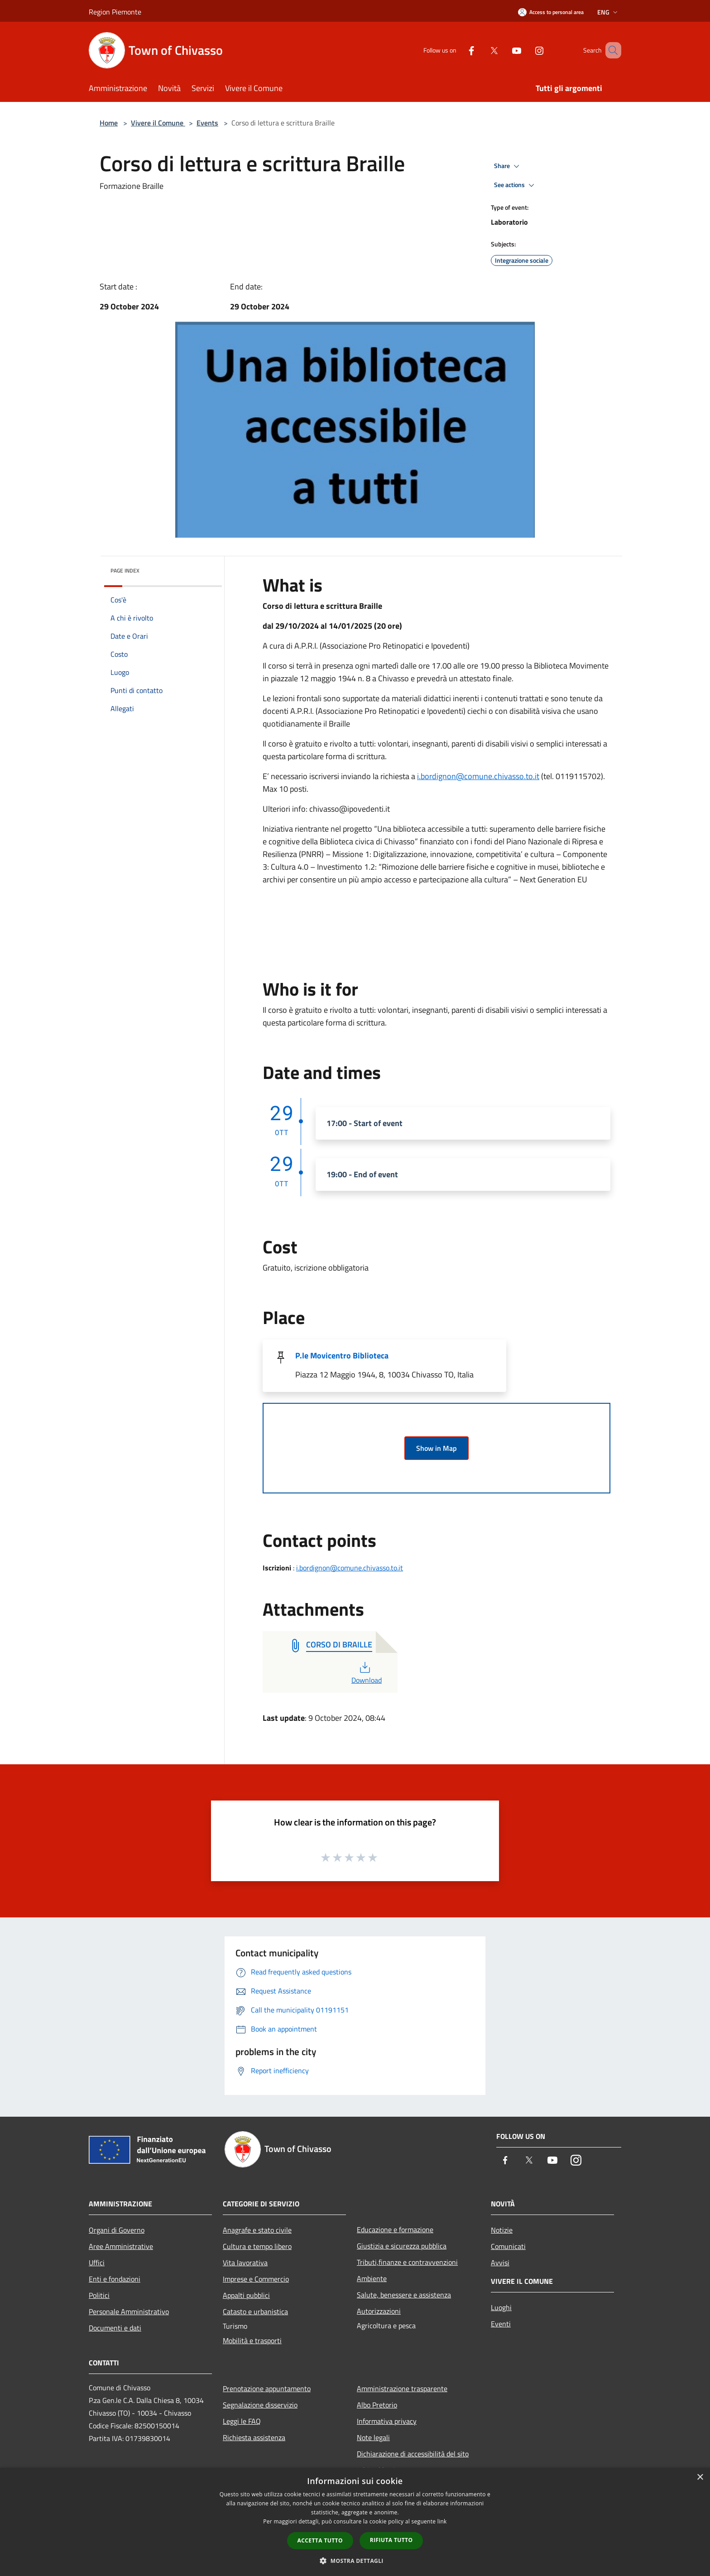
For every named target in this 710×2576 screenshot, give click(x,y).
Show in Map (436, 1448)
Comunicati (508, 2246)
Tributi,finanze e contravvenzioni (407, 2262)
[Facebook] (458, 50)
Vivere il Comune (158, 122)
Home (109, 122)
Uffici (97, 2262)
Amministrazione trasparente (402, 2388)
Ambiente (372, 2278)
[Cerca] (610, 50)
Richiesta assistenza (254, 2437)
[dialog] (355, 2522)
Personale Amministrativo (129, 2311)
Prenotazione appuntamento (267, 2388)
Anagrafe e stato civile (257, 2230)
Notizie (502, 2230)
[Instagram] (526, 50)
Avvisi (500, 2262)
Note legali (373, 2437)
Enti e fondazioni (114, 2278)
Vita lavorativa (245, 2262)
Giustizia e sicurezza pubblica (401, 2245)
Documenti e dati (115, 2327)
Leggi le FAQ (242, 2421)
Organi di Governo (116, 2230)
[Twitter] (481, 50)
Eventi (501, 2323)
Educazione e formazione (395, 2229)
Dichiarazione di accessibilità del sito (413, 2453)
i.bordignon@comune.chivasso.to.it (478, 776)
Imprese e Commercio (256, 2278)
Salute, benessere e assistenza (404, 2294)
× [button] (699, 2477)
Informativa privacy (387, 2421)
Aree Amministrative (121, 2246)
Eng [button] (608, 12)
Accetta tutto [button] (320, 2540)
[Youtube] (503, 50)
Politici (99, 2295)
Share (508, 166)
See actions (515, 185)
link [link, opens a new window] (442, 2521)
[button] (355, 2560)
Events (207, 122)
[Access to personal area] (550, 12)
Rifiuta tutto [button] (391, 2540)
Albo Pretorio (377, 2404)
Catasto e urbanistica (255, 2311)
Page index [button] (124, 570)
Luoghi (501, 2307)
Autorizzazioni (379, 2311)
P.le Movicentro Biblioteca (342, 1355)
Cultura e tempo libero (257, 2246)
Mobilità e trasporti (252, 2340)
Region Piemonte (115, 11)
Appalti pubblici (246, 2295)
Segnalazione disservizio (260, 2404)
